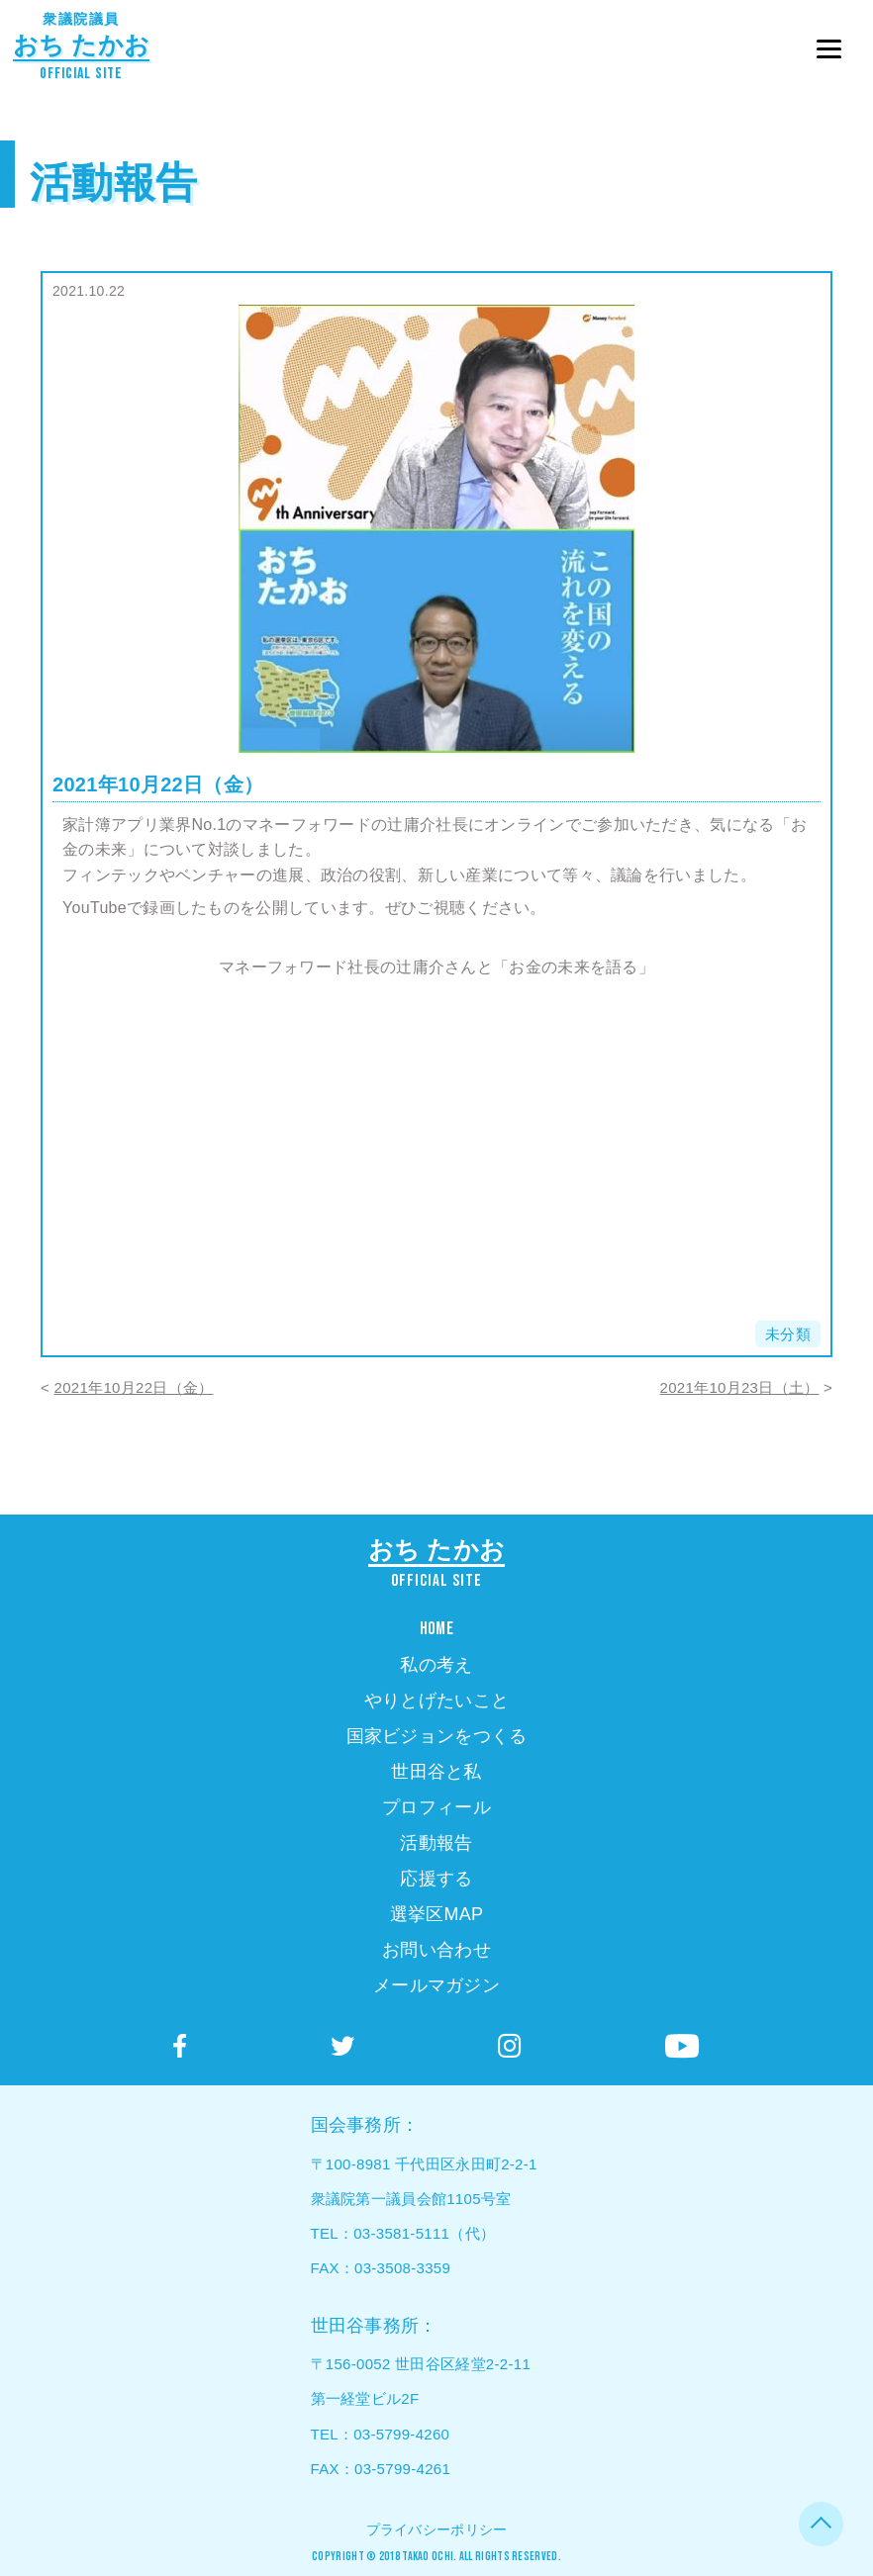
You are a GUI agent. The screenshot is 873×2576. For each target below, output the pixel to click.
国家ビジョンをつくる (437, 1736)
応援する (436, 1878)
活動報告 (113, 182)
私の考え (436, 1665)
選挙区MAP (437, 1914)
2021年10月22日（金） (134, 1387)
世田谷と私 (436, 1772)
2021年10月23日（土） (740, 1387)
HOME (436, 1628)
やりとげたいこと (436, 1700)
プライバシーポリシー (437, 2529)
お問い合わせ (436, 1950)
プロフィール (436, 1807)
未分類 (788, 1334)
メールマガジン (436, 1985)
